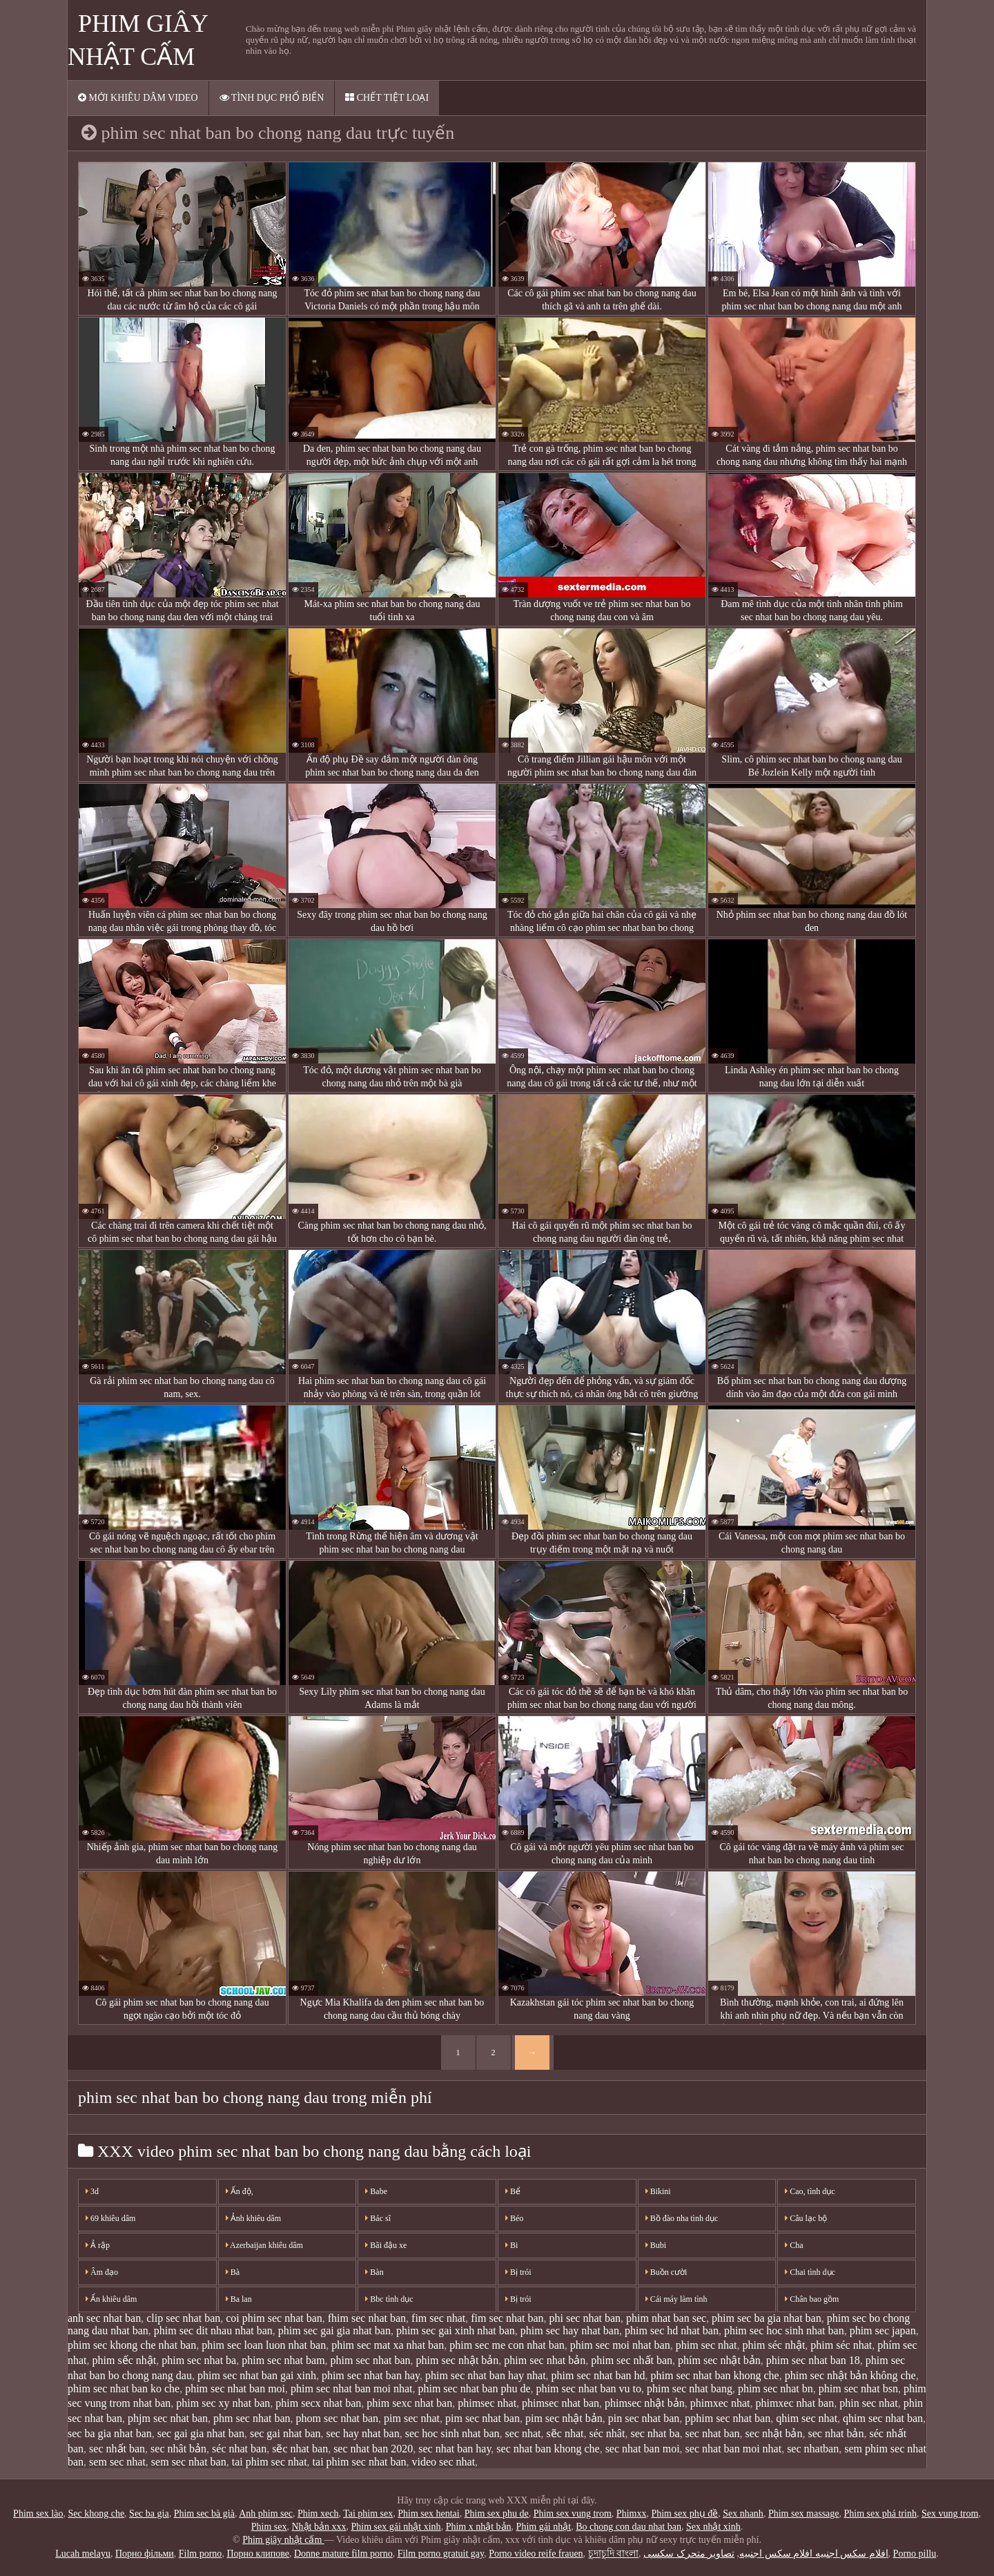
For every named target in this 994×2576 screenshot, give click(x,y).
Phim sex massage (803, 2513)
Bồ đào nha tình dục (682, 2218)
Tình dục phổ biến (272, 98)
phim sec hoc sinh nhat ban (784, 2330)
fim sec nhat (438, 2318)
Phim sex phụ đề (684, 2513)
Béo (514, 2218)
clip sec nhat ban (183, 2318)
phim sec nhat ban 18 (813, 2360)
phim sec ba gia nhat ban (766, 2318)
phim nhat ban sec (666, 2318)
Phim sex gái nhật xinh (396, 2526)
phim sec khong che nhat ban (132, 2345)
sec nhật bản (774, 2433)
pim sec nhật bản (564, 2418)
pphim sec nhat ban (727, 2418)
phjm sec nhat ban (168, 2418)
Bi (511, 2245)
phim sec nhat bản (544, 2360)
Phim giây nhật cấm (283, 2540)
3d (92, 2191)
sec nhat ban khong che (547, 2448)
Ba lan (239, 2299)
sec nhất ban (117, 2448)
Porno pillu (915, 2553)
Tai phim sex (368, 2513)
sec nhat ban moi (642, 2448)
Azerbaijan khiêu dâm (264, 2245)
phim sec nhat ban (371, 2360)
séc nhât (607, 2433)
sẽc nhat (565, 2433)
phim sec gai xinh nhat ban (455, 2330)
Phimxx (631, 2513)
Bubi (655, 2245)
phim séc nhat (841, 2345)
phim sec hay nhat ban (569, 2330)
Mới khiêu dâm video (138, 98)
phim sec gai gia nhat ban (334, 2330)
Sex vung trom (950, 2513)
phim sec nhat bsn (858, 2388)
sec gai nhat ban (285, 2433)
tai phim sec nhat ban (360, 2462)
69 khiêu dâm (110, 2218)
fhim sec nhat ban (367, 2318)
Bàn (374, 2272)
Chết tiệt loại (387, 98)
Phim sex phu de (497, 2513)
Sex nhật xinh (713, 2526)
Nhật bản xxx (319, 2526)
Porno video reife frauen (536, 2553)
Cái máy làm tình (676, 2299)
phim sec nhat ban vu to (588, 2388)
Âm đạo (102, 2272)
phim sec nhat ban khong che (715, 2375)
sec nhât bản (178, 2448)
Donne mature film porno (343, 2553)
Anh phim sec (266, 2513)
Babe (376, 2191)
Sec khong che (96, 2513)
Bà (233, 2272)
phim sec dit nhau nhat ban (213, 2330)
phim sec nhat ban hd (598, 2375)
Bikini (658, 2191)
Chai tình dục (810, 2272)
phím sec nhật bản (719, 2360)
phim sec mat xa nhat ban (387, 2345)
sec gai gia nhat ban (200, 2433)
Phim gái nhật (544, 2526)
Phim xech (318, 2513)
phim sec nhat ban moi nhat (351, 2388)
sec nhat (523, 2433)
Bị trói (518, 2272)
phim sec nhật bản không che (850, 2375)
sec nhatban (813, 2448)
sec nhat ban (712, 2433)
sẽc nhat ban (300, 2448)
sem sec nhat (117, 2462)
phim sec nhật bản (457, 2360)
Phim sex (269, 2526)
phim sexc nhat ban (409, 2403)
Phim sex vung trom (573, 2513)
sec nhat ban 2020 (373, 2448)
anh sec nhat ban (104, 2318)
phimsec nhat (487, 2403)
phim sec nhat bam (283, 2360)
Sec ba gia (149, 2513)
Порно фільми (144, 2553)
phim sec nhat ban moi (235, 2388)
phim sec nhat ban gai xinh (256, 2375)
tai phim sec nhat (269, 2462)
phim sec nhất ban (631, 2360)
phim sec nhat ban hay (371, 2375)
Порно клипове (257, 2553)
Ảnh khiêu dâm (253, 2218)
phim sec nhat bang (689, 2388)
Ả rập (98, 2245)
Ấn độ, (239, 2191)
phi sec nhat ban (585, 2318)
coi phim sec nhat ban (274, 2318)
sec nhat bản (836, 2433)
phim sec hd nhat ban (672, 2330)
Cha (794, 2245)
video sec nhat (444, 2462)
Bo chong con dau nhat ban (628, 2526)
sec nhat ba (654, 2433)
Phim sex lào (38, 2513)
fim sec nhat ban (507, 2318)
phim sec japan (883, 2330)
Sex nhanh (743, 2513)
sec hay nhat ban (363, 2433)
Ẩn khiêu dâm (111, 2299)
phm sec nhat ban (252, 2418)
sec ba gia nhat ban (110, 2433)
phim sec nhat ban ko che (123, 2388)
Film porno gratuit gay (441, 2553)
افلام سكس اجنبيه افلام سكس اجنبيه (813, 2553)
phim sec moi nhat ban (620, 2345)
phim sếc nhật (124, 2360)
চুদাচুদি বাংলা (613, 2553)
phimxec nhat (720, 2403)
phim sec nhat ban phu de (474, 2388)
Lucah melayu (82, 2553)
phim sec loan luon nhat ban (264, 2345)
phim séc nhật (774, 2345)
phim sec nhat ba (199, 2360)
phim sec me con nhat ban (507, 2345)
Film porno (200, 2553)
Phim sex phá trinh (880, 2513)
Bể (512, 2191)
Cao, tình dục (810, 2191)
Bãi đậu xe (386, 2245)
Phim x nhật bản (478, 2526)
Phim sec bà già (204, 2513)
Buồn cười (666, 2272)
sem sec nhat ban (188, 2462)
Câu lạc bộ (806, 2218)
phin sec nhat (868, 2403)
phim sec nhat (706, 2345)
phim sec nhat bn (775, 2388)
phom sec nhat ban (337, 2418)
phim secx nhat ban (318, 2403)
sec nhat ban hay (454, 2448)
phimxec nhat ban (794, 2403)
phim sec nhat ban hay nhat (485, 2375)
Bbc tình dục (389, 2299)
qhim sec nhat (806, 2418)
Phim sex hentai (428, 2513)
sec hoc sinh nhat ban (452, 2433)
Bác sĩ (378, 2218)
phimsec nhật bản (645, 2403)
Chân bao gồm (812, 2299)
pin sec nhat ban (644, 2418)
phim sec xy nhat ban (223, 2403)
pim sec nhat (412, 2418)
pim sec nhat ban (482, 2418)
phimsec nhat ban (560, 2403)
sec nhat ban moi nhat (733, 2448)
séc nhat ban (239, 2448)
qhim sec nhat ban (883, 2418)
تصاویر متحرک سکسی (688, 2553)
